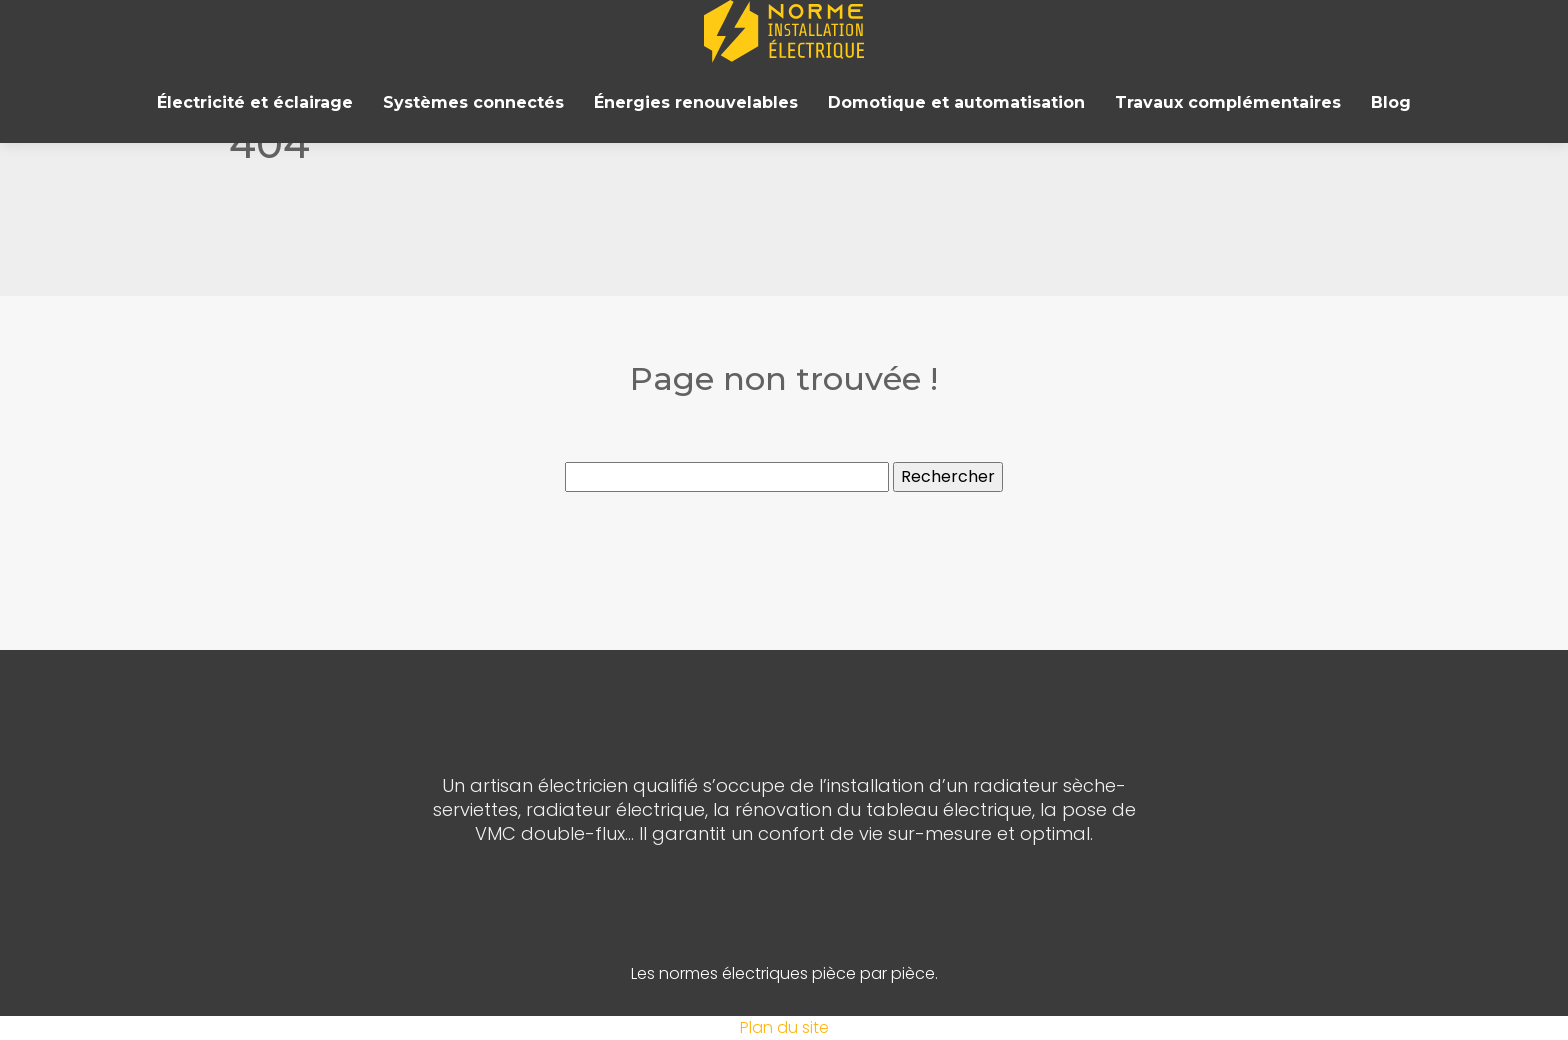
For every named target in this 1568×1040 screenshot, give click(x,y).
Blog (1391, 102)
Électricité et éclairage (255, 102)
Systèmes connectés (473, 102)
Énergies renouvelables (696, 102)
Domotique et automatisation (956, 102)
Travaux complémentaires (1228, 102)
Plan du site (784, 1027)
